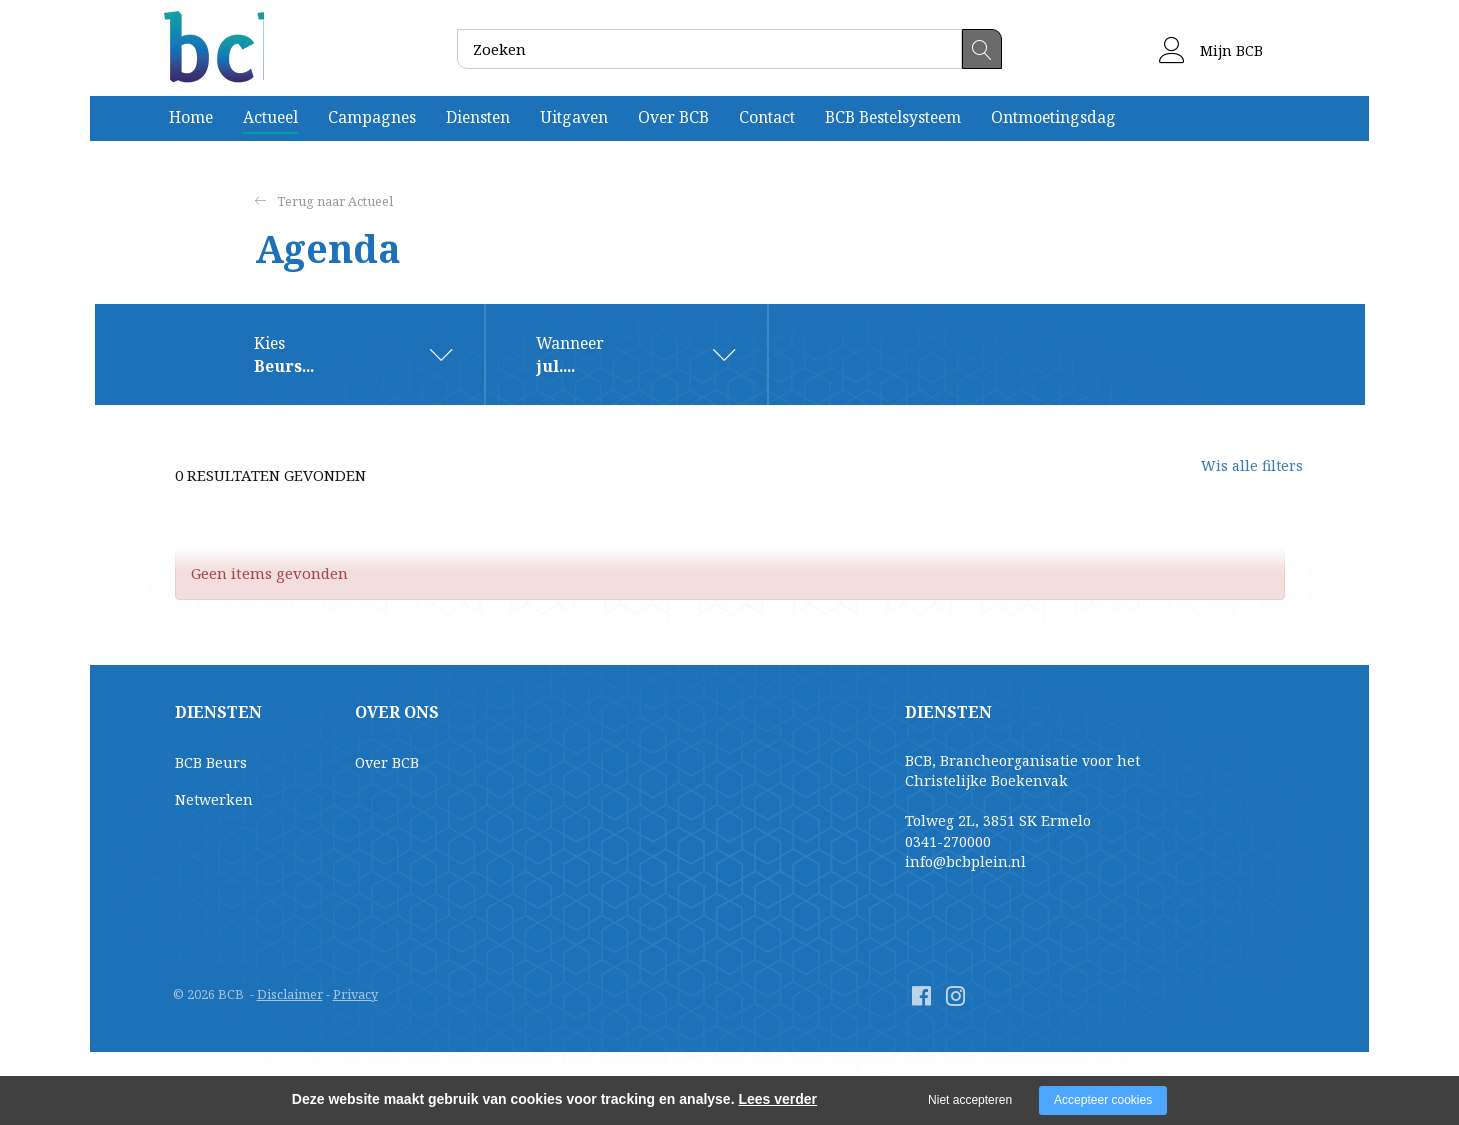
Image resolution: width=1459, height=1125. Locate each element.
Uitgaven (574, 117)
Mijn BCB (1211, 50)
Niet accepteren (970, 1100)
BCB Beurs (211, 762)
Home (191, 117)
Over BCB (673, 117)
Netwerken (214, 799)
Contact (767, 117)
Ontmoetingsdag (1053, 117)
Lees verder (777, 1099)
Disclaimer (290, 994)
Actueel (270, 117)
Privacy (355, 994)
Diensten (478, 117)
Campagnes (372, 117)
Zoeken (982, 49)
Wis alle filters (1235, 475)
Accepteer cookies (1103, 1100)
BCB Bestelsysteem (893, 117)
